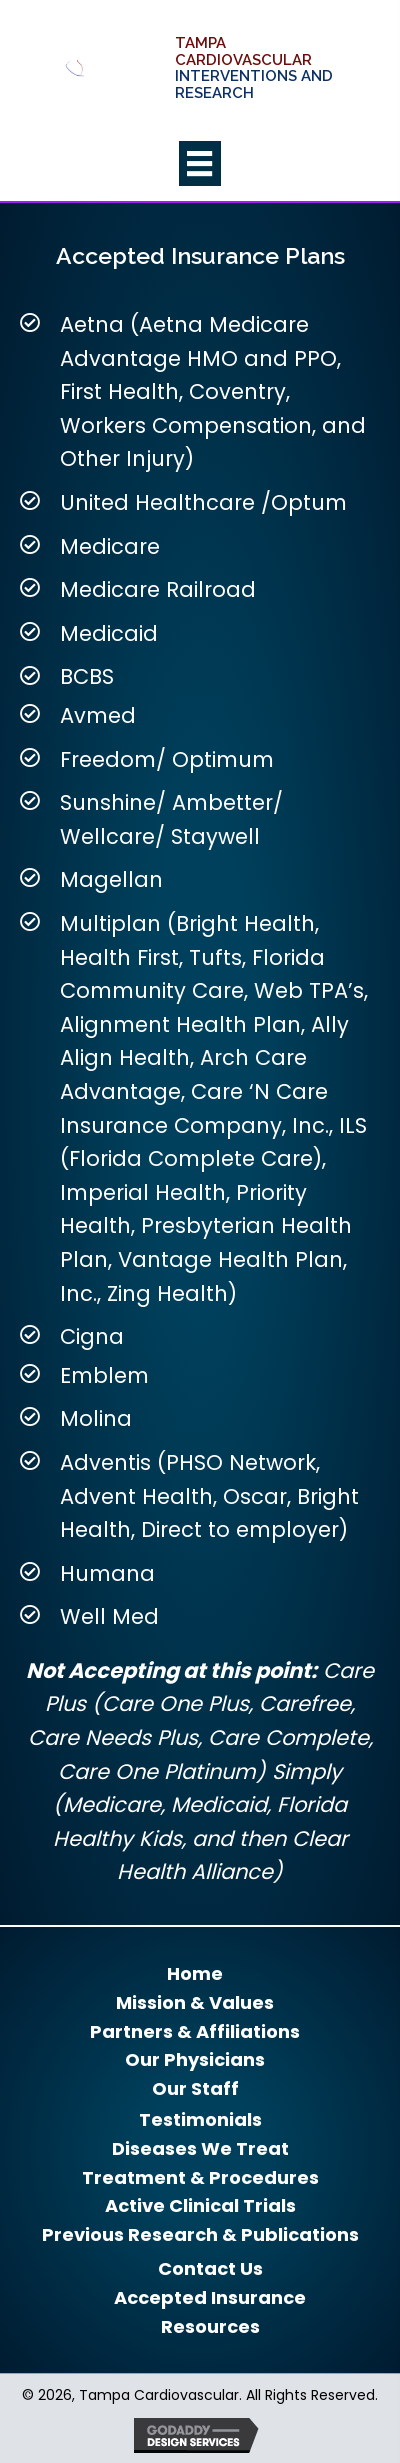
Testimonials (200, 2120)
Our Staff (195, 2089)
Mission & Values (195, 2003)
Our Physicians (195, 2060)
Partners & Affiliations (195, 2032)
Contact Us (210, 2269)
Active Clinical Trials (200, 2206)
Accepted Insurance (210, 2298)
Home (195, 1974)
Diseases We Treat (200, 2149)
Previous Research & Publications (200, 2235)
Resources (210, 2327)
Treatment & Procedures (200, 2178)
